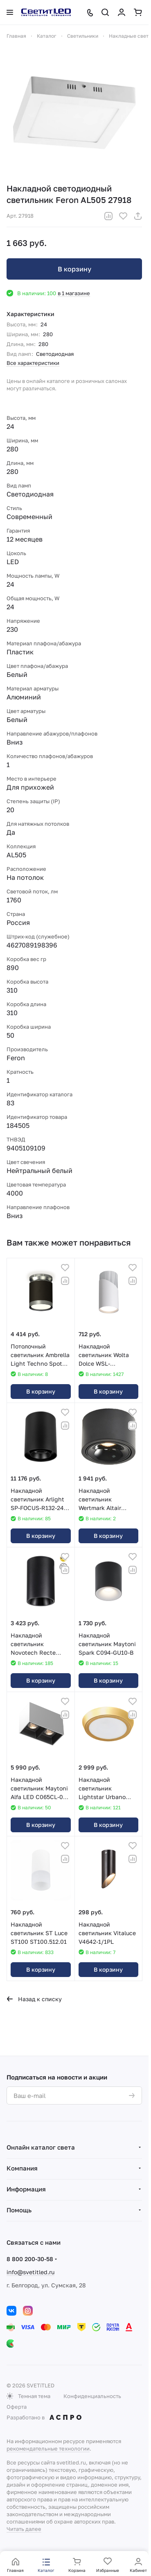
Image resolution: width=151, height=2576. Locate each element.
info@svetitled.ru (30, 2272)
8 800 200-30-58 (30, 2258)
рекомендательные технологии (48, 2448)
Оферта (17, 2406)
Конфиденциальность (92, 2396)
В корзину (74, 269)
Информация (26, 2189)
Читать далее (24, 2529)
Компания (22, 2168)
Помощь (19, 2210)
